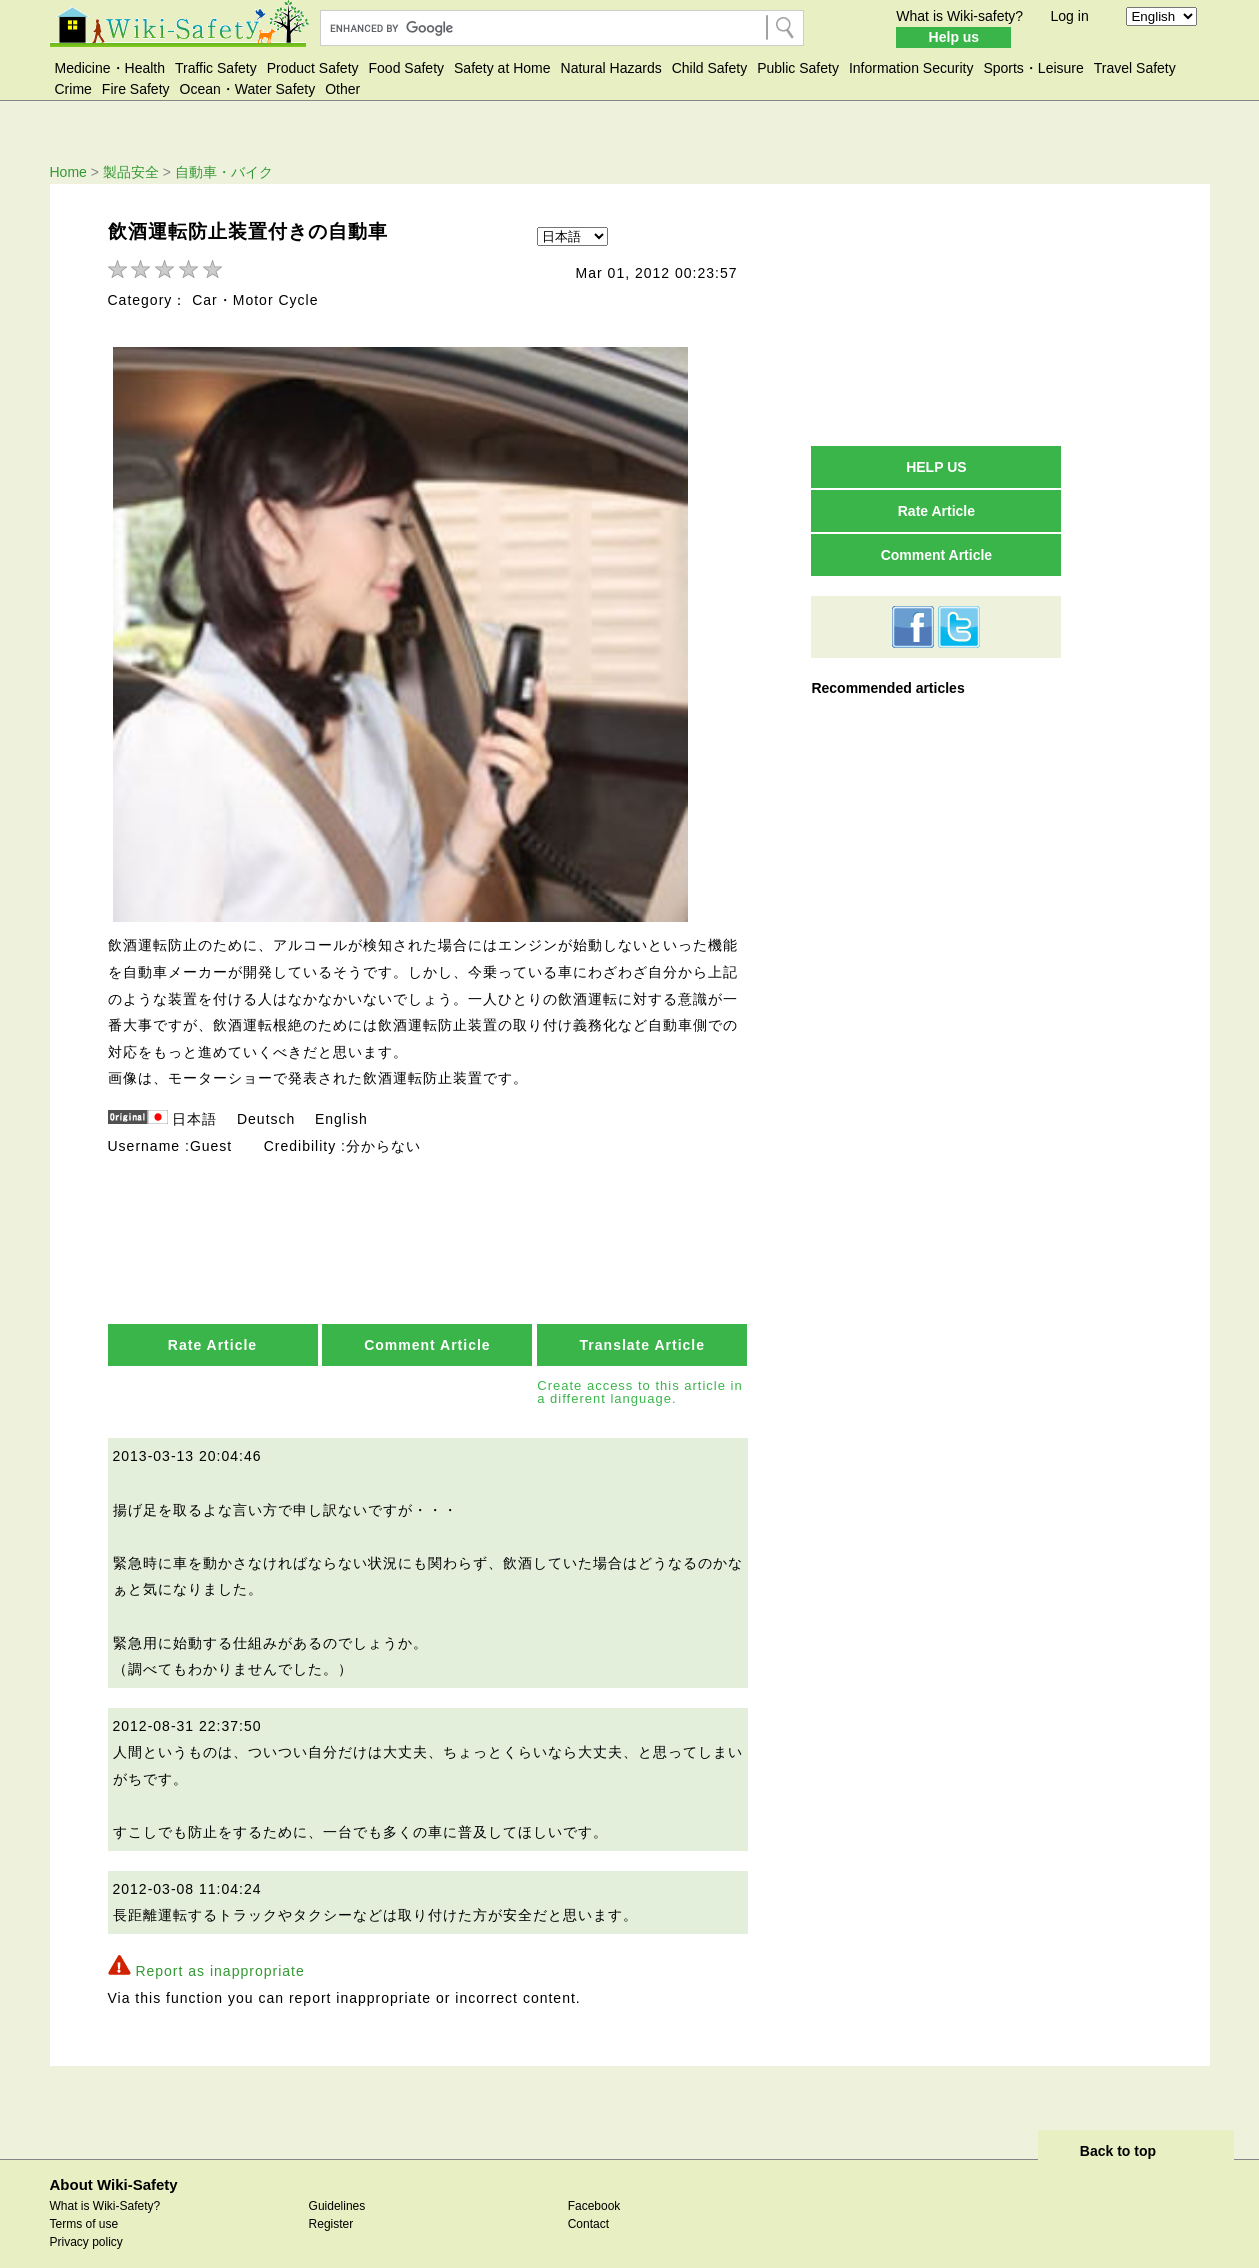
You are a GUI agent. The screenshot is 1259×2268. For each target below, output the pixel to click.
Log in (1070, 16)
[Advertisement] (936, 314)
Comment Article (427, 1328)
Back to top (1118, 2133)
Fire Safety (136, 89)
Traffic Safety (216, 68)
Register (331, 2206)
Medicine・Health (110, 68)
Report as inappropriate (219, 1953)
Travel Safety (1135, 68)
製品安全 (131, 172)
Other (342, 89)
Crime (73, 89)
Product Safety (313, 68)
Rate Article (212, 1328)
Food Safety (407, 68)
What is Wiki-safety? (959, 16)
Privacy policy (86, 2224)
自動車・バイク (224, 172)
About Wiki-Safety (114, 2166)
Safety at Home (502, 68)
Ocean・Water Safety (248, 89)
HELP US (936, 467)
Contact (588, 2206)
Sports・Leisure (1033, 68)
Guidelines (337, 2188)
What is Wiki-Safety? (105, 2188)
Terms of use (84, 2206)
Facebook (594, 2188)
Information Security (911, 68)
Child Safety (709, 68)
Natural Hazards (611, 68)
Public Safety (798, 68)
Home (68, 172)
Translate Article (642, 1328)
